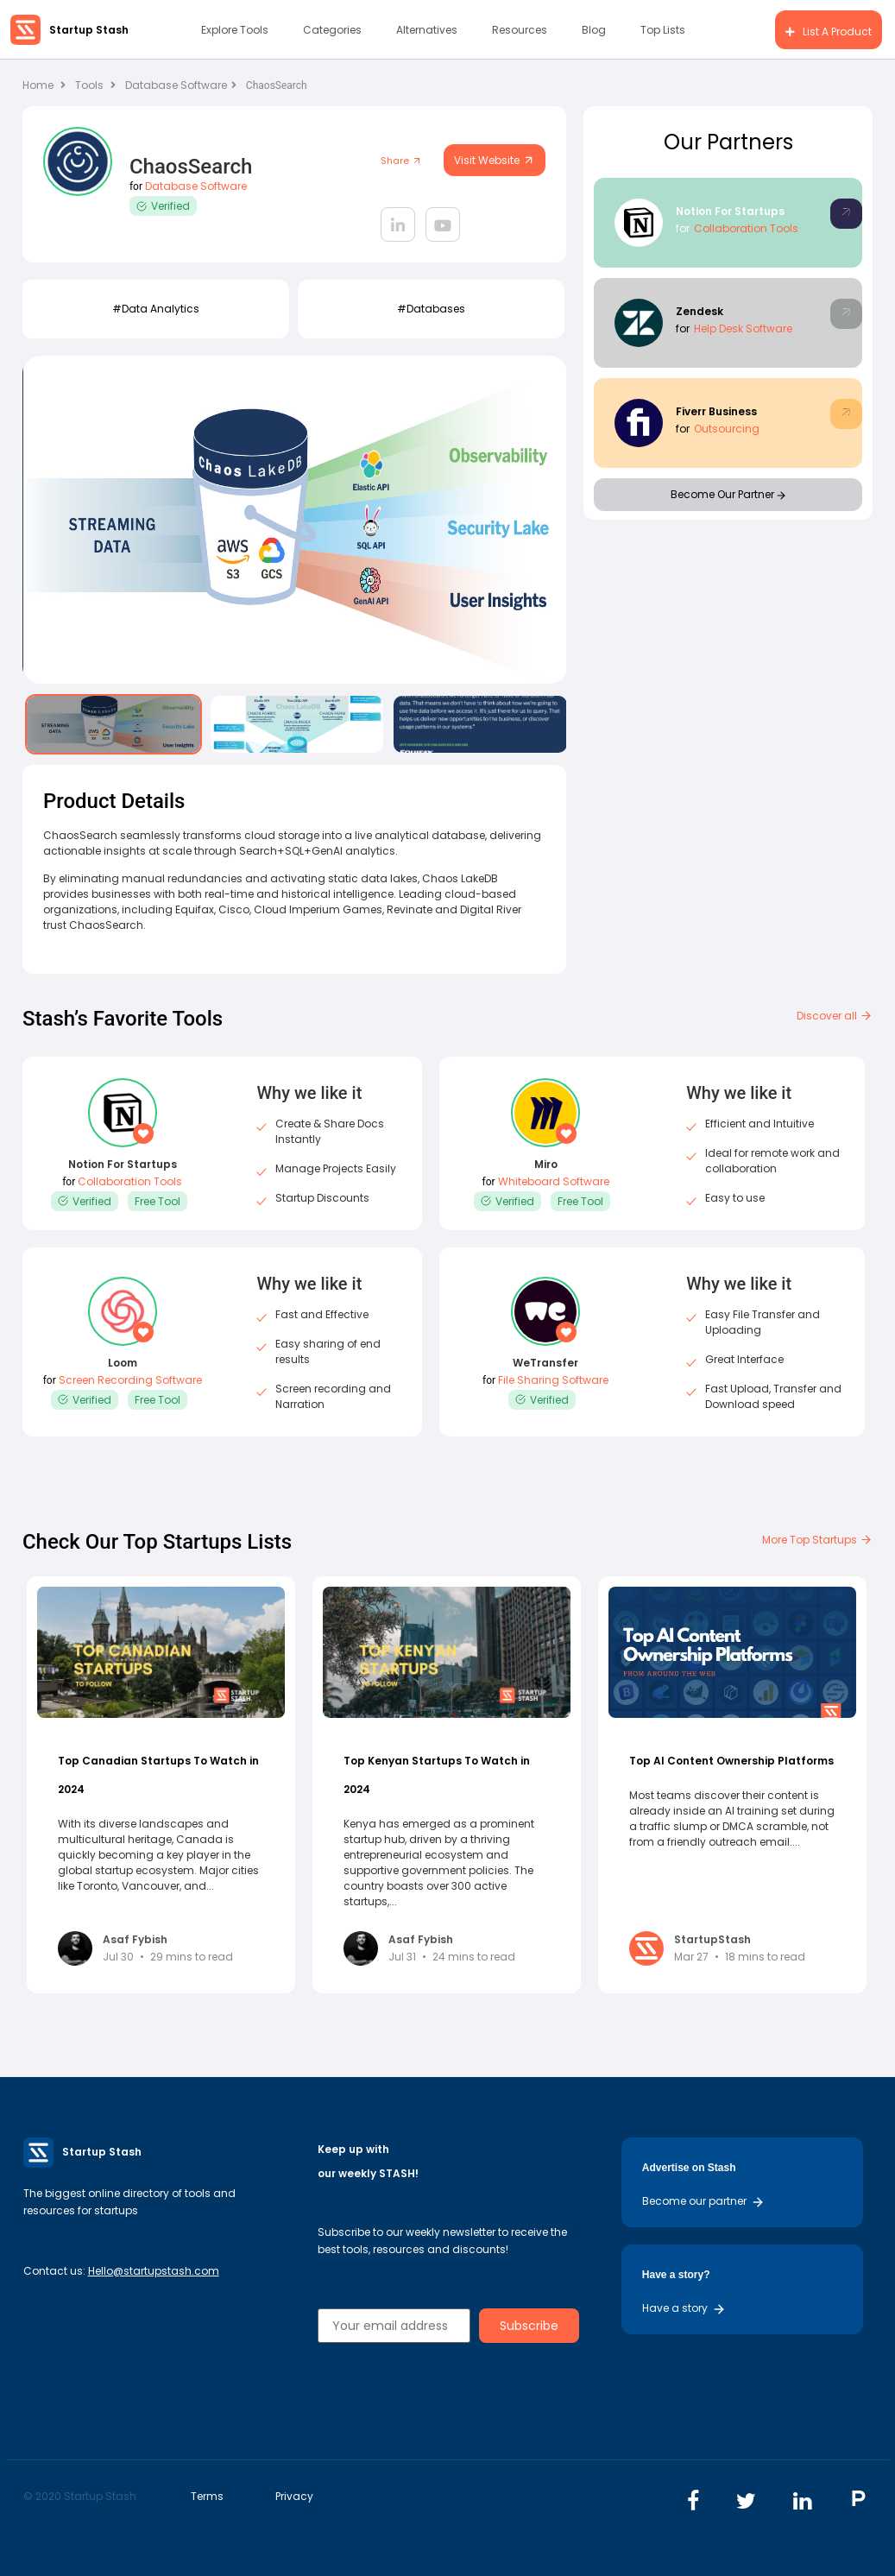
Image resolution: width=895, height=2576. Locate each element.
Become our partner (703, 2201)
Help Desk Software (743, 328)
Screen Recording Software (130, 1380)
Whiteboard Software (553, 1181)
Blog (594, 29)
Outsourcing (726, 428)
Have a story (684, 2308)
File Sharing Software (553, 1380)
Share (401, 160)
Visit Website (494, 160)
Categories (332, 29)
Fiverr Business (716, 411)
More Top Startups (817, 1539)
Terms (207, 2496)
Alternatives (426, 29)
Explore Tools (234, 29)
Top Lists (662, 29)
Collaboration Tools (746, 228)
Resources (519, 29)
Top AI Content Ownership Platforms (731, 1760)
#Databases (431, 308)
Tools (89, 85)
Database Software (180, 85)
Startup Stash (89, 29)
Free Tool (157, 1201)
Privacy (294, 2496)
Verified (163, 206)
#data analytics (155, 308)
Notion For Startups (730, 211)
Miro (546, 1164)
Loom (122, 1362)
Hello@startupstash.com (153, 2270)
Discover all (835, 1015)
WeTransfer (545, 1362)
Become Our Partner (728, 494)
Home (44, 85)
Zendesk (699, 311)
